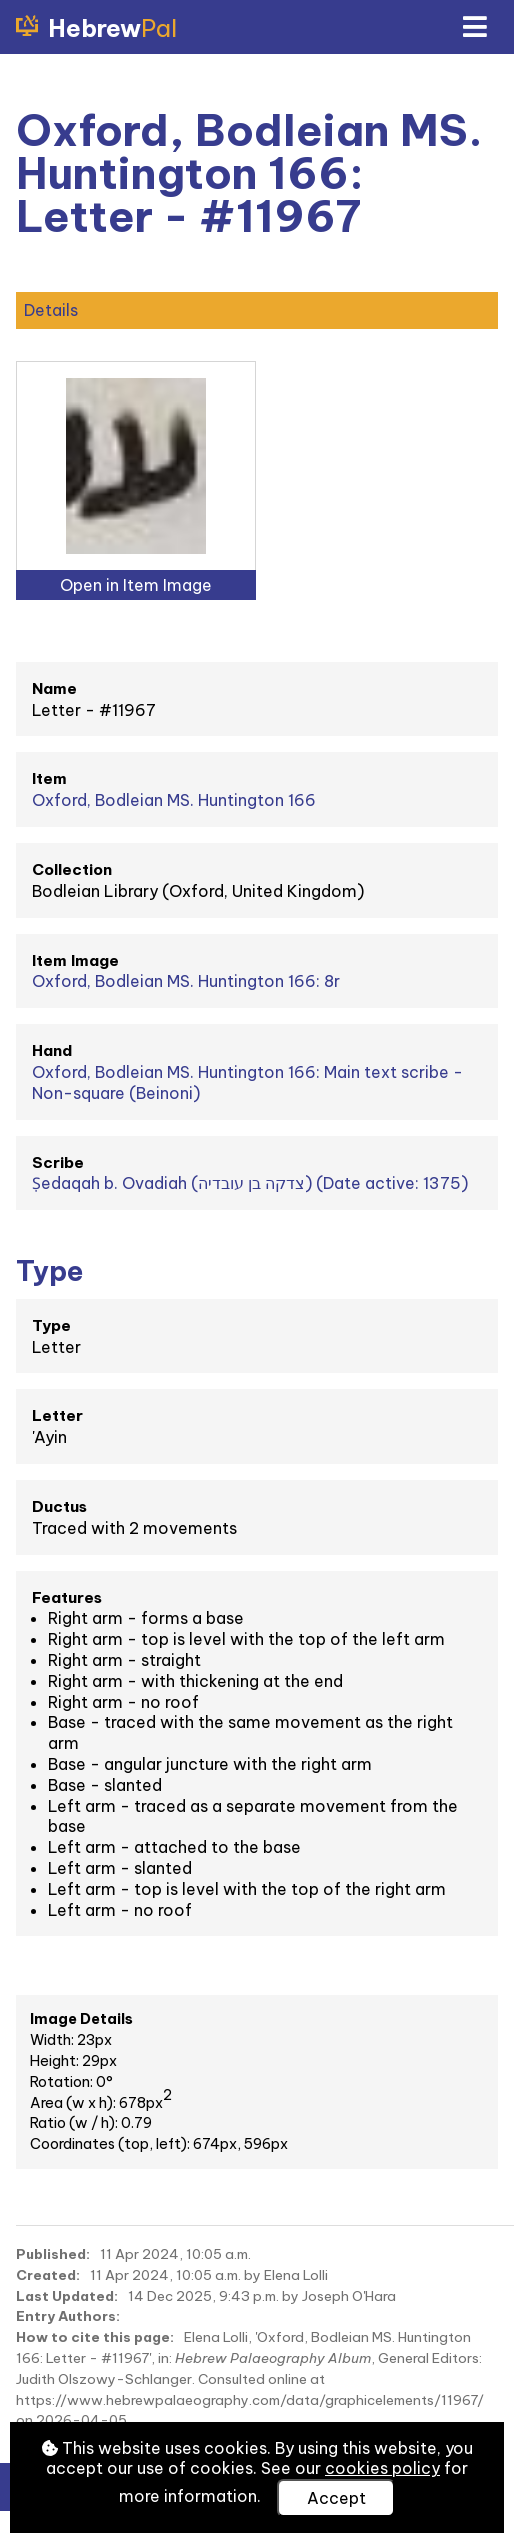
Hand (52, 1050)
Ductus (59, 1506)
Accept (336, 2498)
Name (54, 688)
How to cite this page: (95, 2337)
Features (67, 1597)
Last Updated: (67, 2296)
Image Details (81, 2019)
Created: (48, 2275)
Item (49, 778)
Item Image (75, 960)
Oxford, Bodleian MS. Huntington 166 (174, 800)
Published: (53, 2254)
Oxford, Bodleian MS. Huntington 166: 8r (186, 981)
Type (51, 1325)
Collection (72, 869)
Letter (57, 1415)
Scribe (58, 1162)
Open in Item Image (136, 585)
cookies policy (382, 2468)
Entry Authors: (68, 2316)
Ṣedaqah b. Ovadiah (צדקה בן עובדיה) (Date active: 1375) (250, 1183)
